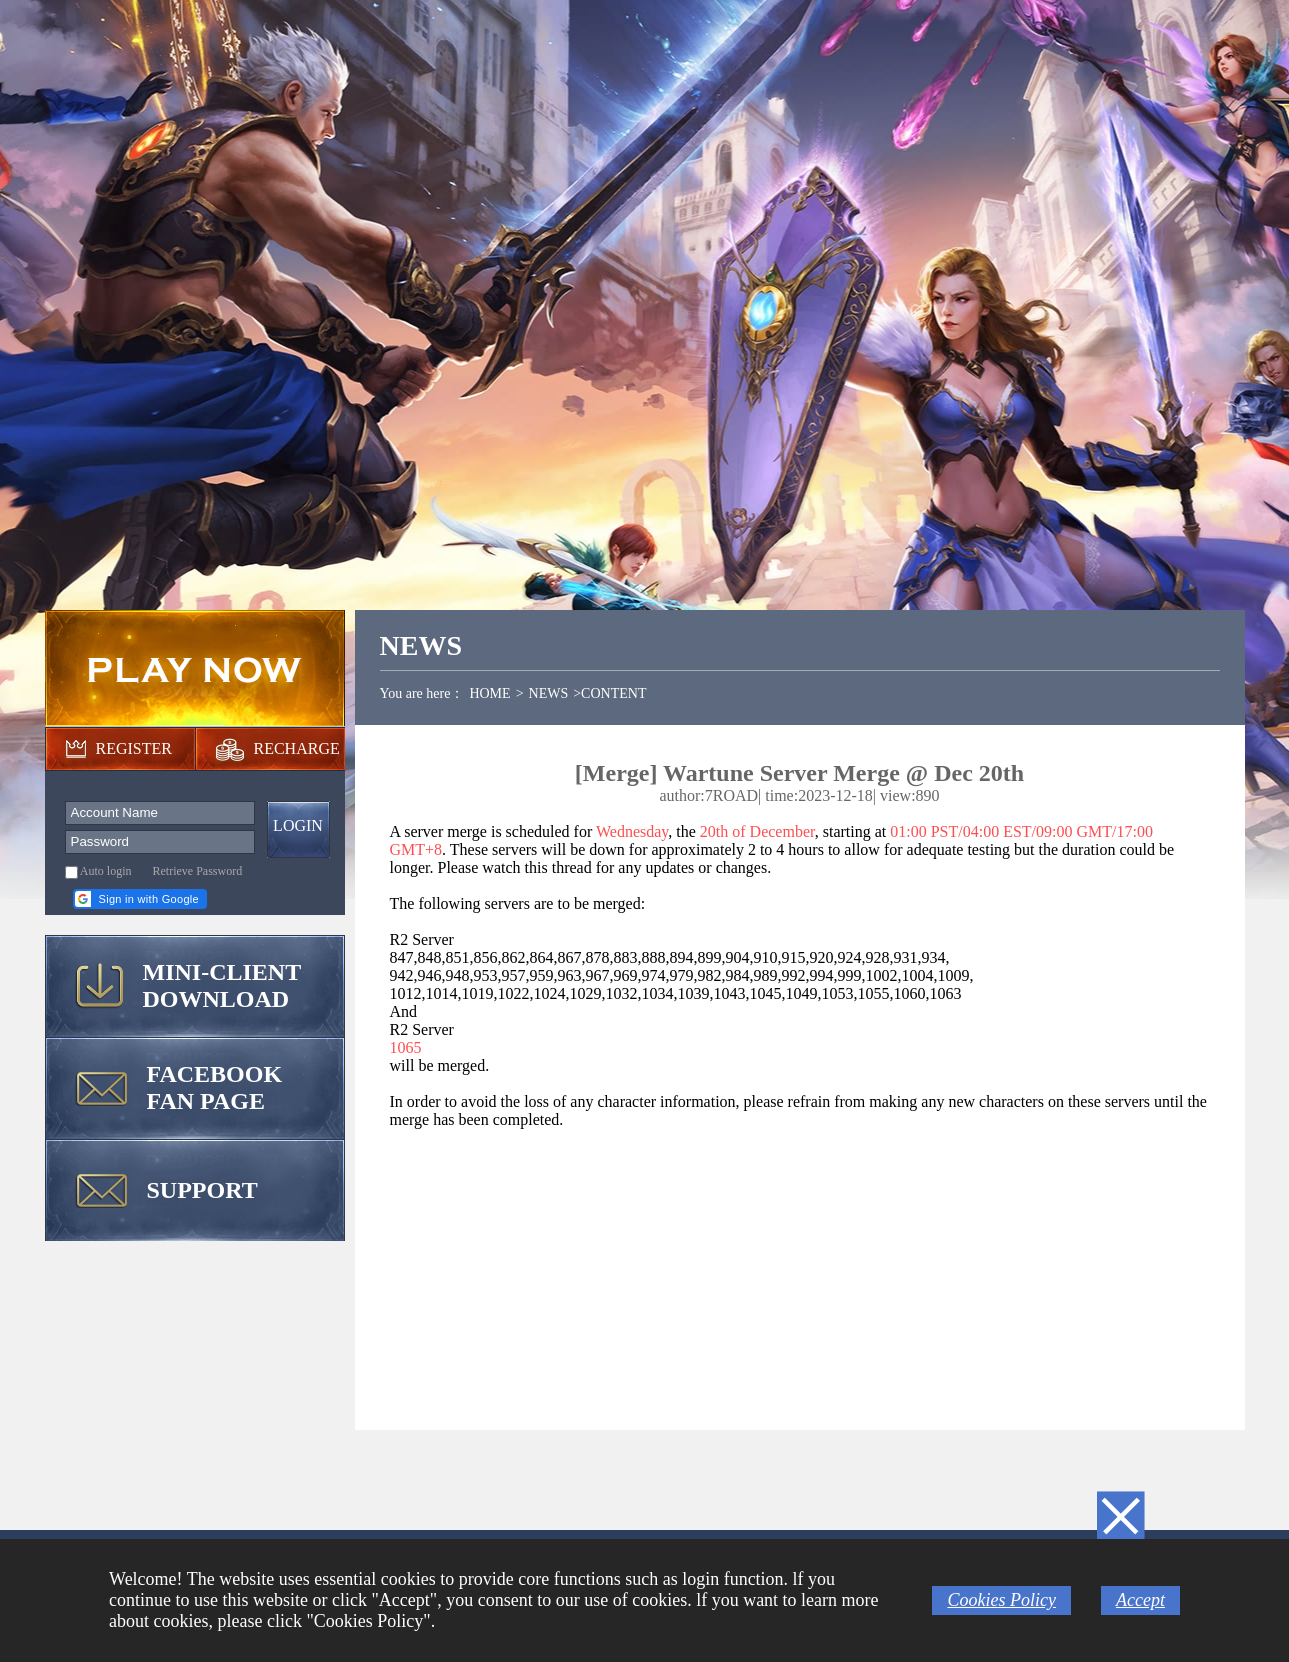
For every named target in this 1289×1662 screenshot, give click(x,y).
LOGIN (298, 825)
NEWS (549, 693)
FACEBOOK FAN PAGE (215, 1087)
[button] (140, 899)
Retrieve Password (198, 871)
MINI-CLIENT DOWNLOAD (222, 985)
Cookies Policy (1001, 1600)
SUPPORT (202, 1190)
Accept (1140, 1600)
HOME (489, 693)
